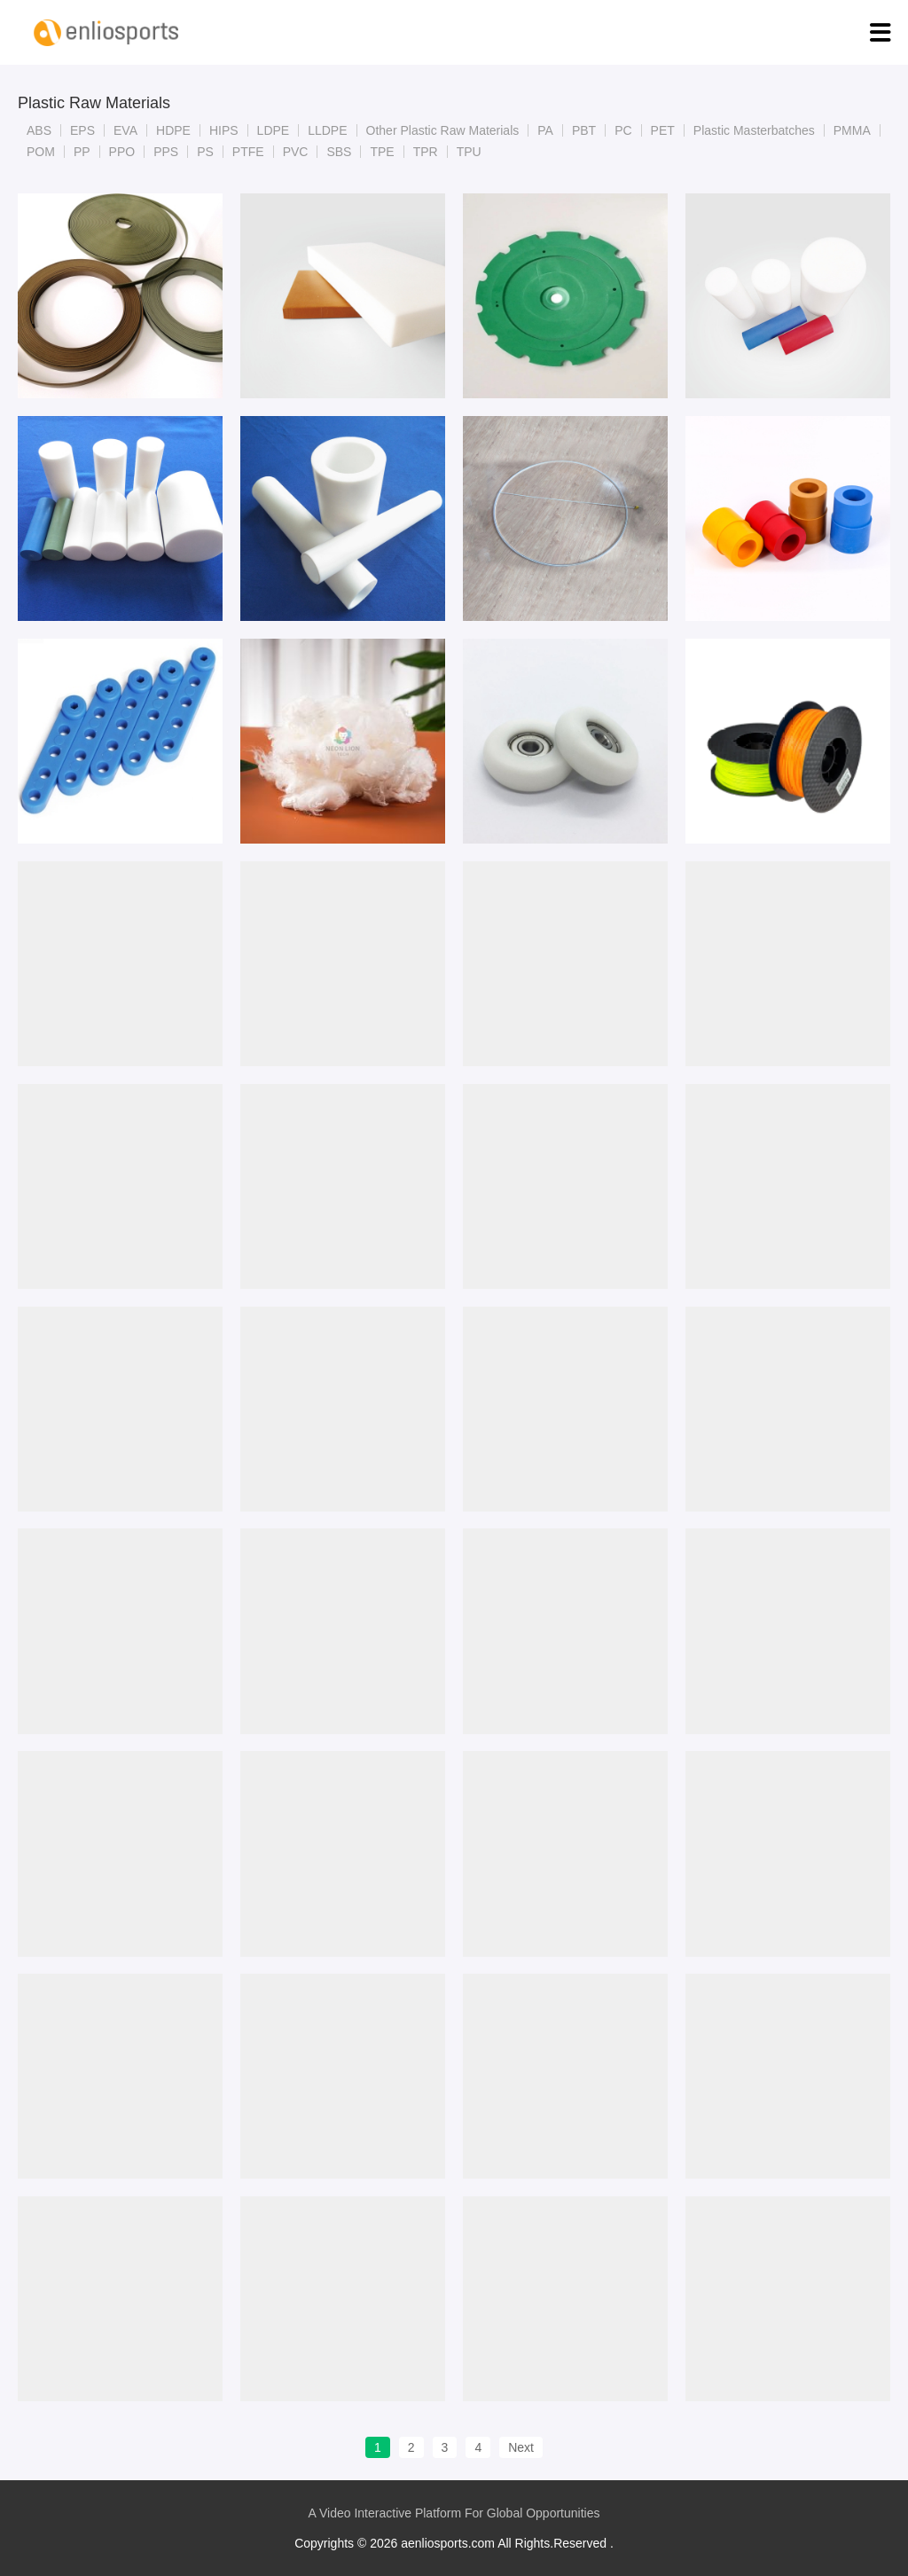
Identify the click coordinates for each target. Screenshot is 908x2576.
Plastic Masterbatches (754, 130)
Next (521, 2447)
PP (82, 151)
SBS (338, 151)
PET (663, 130)
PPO (122, 151)
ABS (39, 130)
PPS (165, 151)
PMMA (852, 130)
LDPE (273, 130)
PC (622, 130)
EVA (125, 130)
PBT (584, 130)
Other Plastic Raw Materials (443, 130)
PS (205, 151)
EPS (82, 130)
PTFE (248, 151)
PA (545, 130)
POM (41, 151)
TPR (425, 151)
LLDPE (327, 130)
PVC (296, 151)
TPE (382, 151)
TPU (469, 151)
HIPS (224, 130)
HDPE (173, 130)
